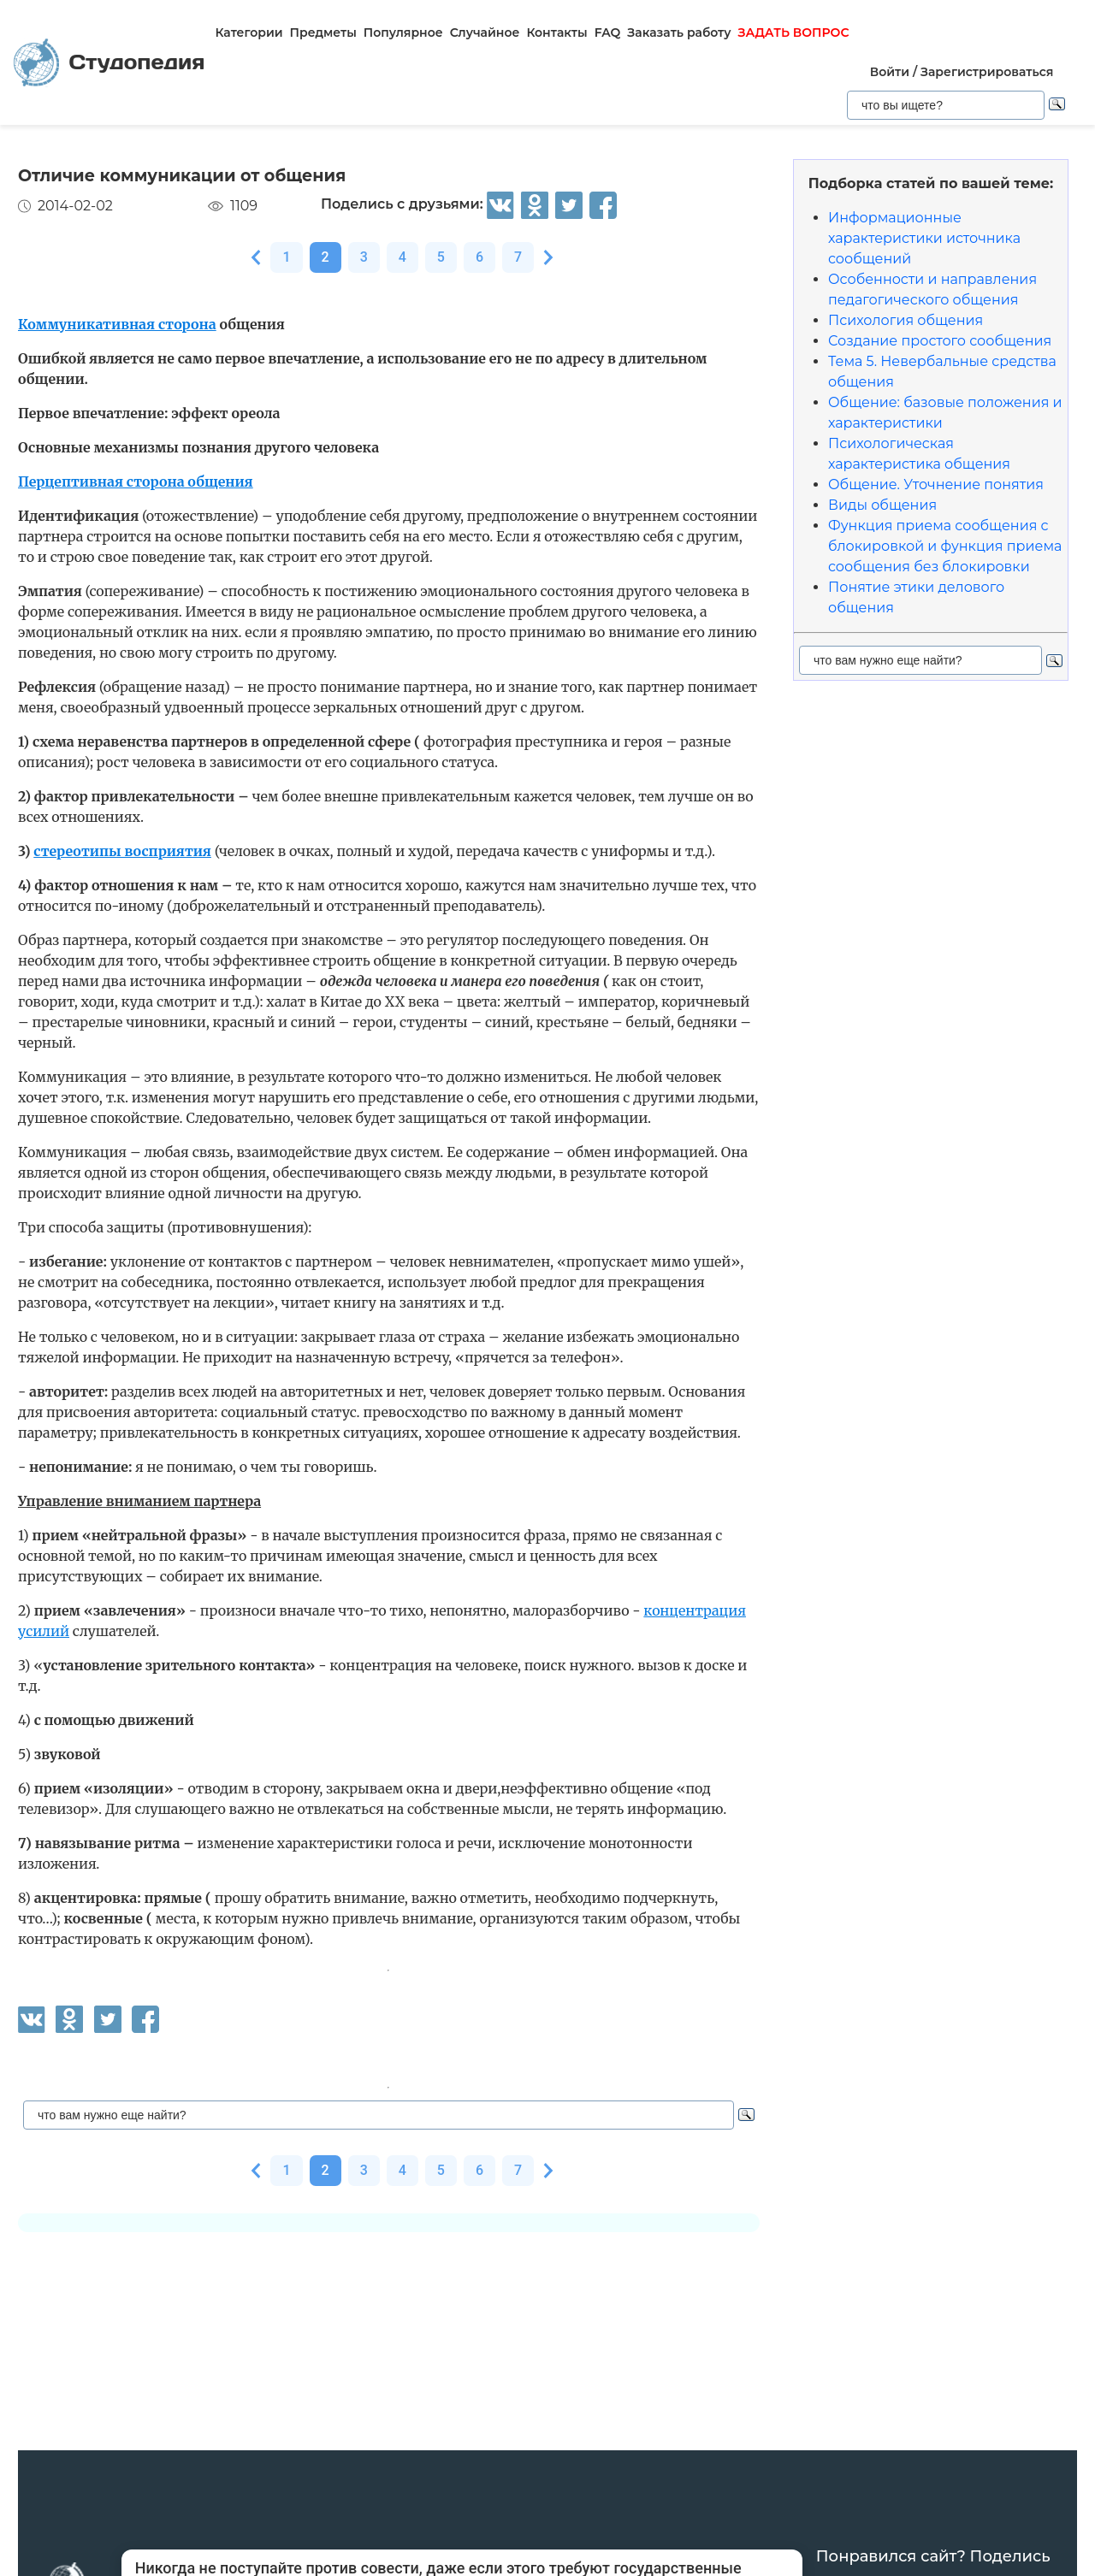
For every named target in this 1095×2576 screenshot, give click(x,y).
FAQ (608, 32)
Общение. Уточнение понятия (936, 484)
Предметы (323, 32)
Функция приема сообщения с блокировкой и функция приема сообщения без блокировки (945, 546)
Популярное (403, 32)
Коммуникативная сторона (117, 324)
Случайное (485, 32)
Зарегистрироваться (986, 72)
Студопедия (109, 63)
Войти (889, 72)
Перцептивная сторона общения (135, 481)
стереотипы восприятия (122, 851)
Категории (248, 32)
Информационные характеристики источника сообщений (924, 238)
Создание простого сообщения (939, 341)
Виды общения (882, 505)
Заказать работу (679, 32)
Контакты (556, 32)
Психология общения (905, 320)
